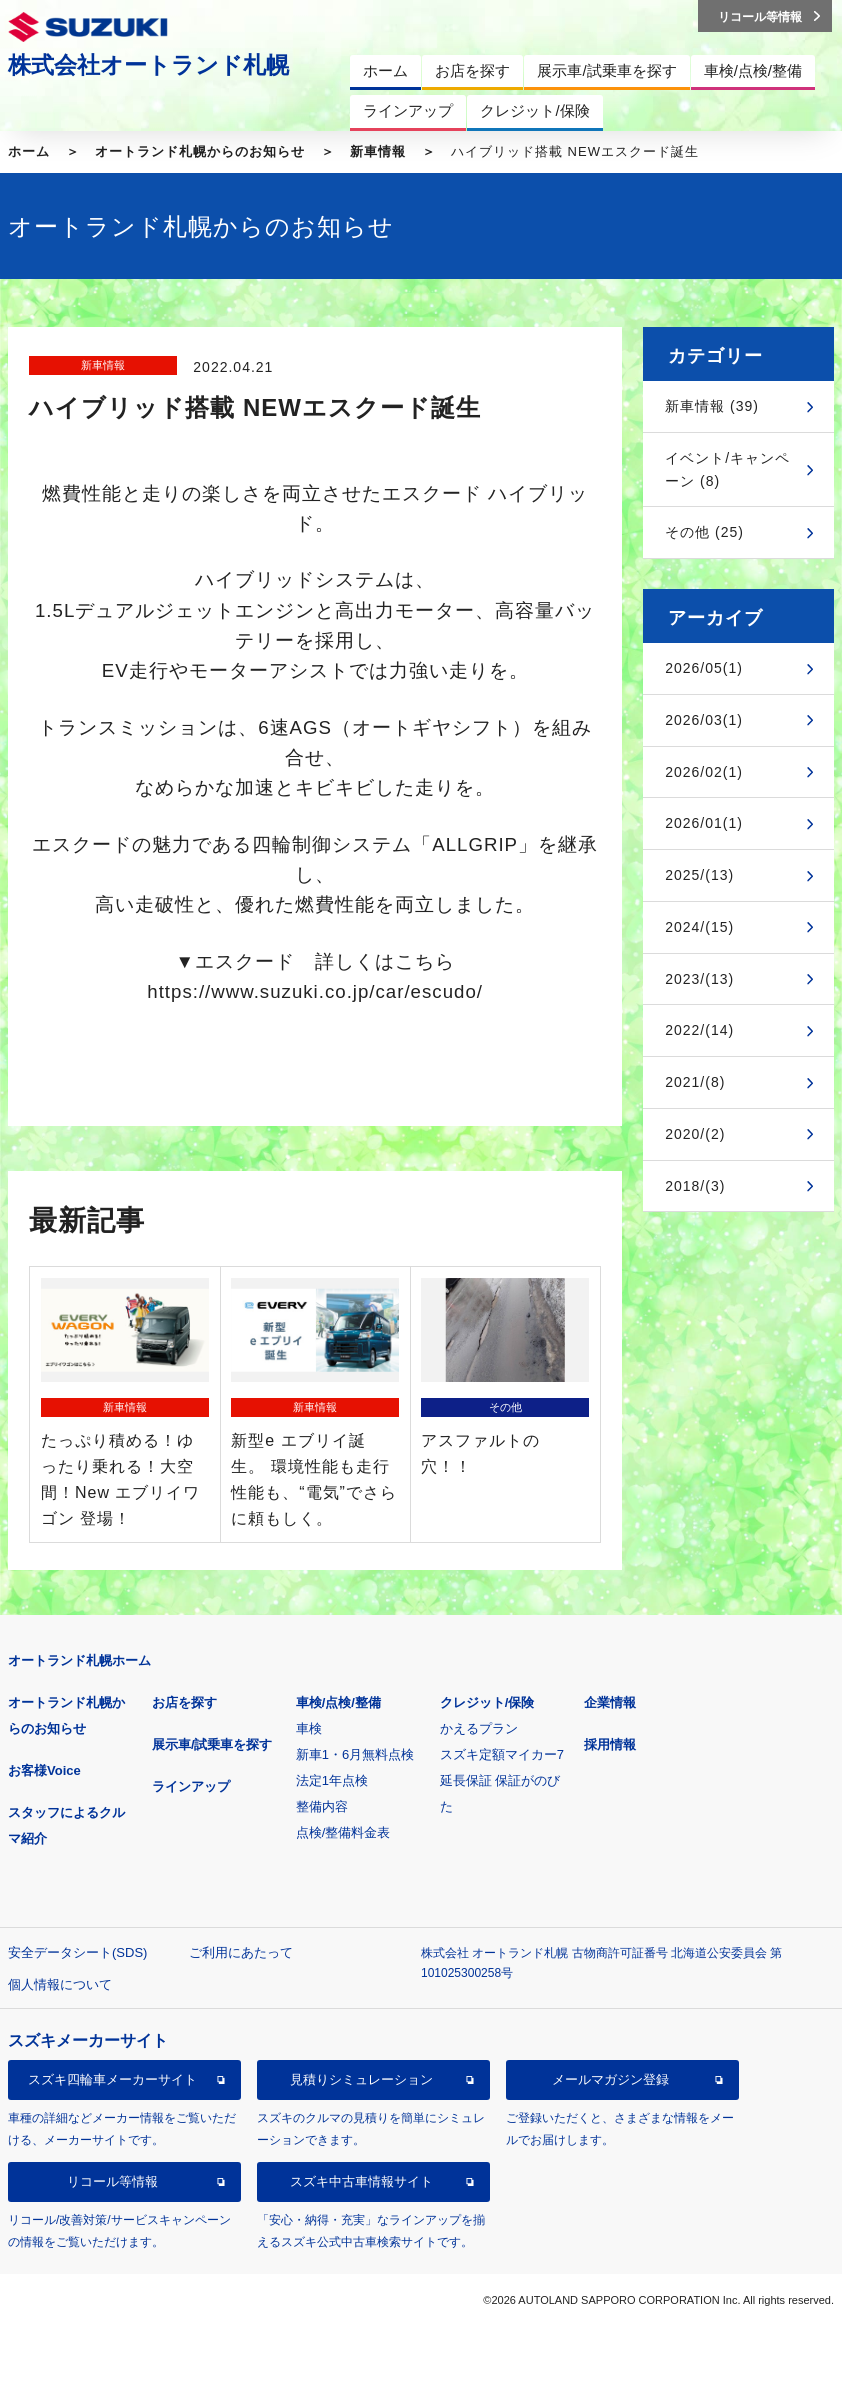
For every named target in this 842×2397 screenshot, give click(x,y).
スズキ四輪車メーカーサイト (112, 2079)
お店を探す (184, 1702)
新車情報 (378, 151)
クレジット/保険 (487, 1702)
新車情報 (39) (712, 406)
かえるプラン (479, 1728)
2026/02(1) (704, 772)
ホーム (29, 151)
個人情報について (60, 1984)
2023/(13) (699, 979)
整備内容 (322, 1806)
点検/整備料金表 (343, 1832)
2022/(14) (699, 1030)
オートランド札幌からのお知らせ (200, 151)
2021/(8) (695, 1082)
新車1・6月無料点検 (355, 1754)
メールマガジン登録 (610, 2079)
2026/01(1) (704, 823)
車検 (309, 1728)
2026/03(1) (704, 720)
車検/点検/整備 (338, 1702)
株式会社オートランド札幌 (148, 65)
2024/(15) (699, 927)
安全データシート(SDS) (77, 1952)
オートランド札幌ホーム (79, 1660)
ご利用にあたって (241, 1952)
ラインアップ (191, 1786)
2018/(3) (695, 1186)
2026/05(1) (704, 668)
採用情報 (610, 1744)
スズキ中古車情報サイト (361, 2181)
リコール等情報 (112, 2181)
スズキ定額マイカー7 (502, 1754)
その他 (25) (704, 532)
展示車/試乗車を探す (212, 1744)
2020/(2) (695, 1134)
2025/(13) (699, 875)
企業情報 (610, 1702)
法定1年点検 (332, 1780)
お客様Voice (44, 1770)
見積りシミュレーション (361, 2079)
